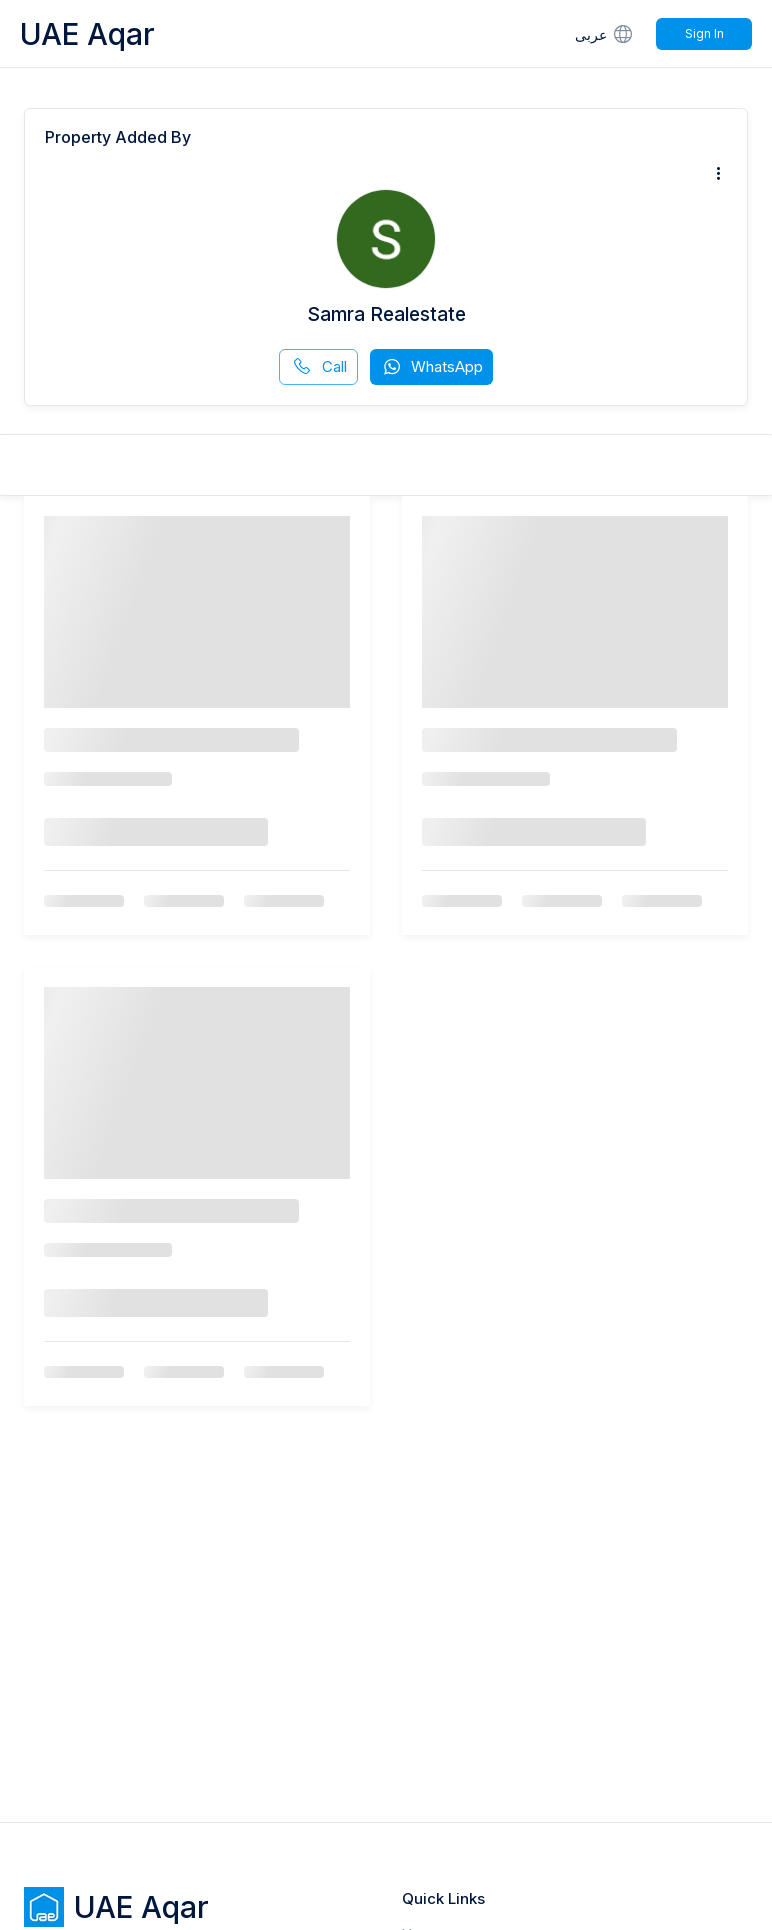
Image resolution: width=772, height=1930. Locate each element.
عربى (605, 33)
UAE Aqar (87, 34)
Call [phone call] (319, 366)
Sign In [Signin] (704, 33)
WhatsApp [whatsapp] (432, 366)
